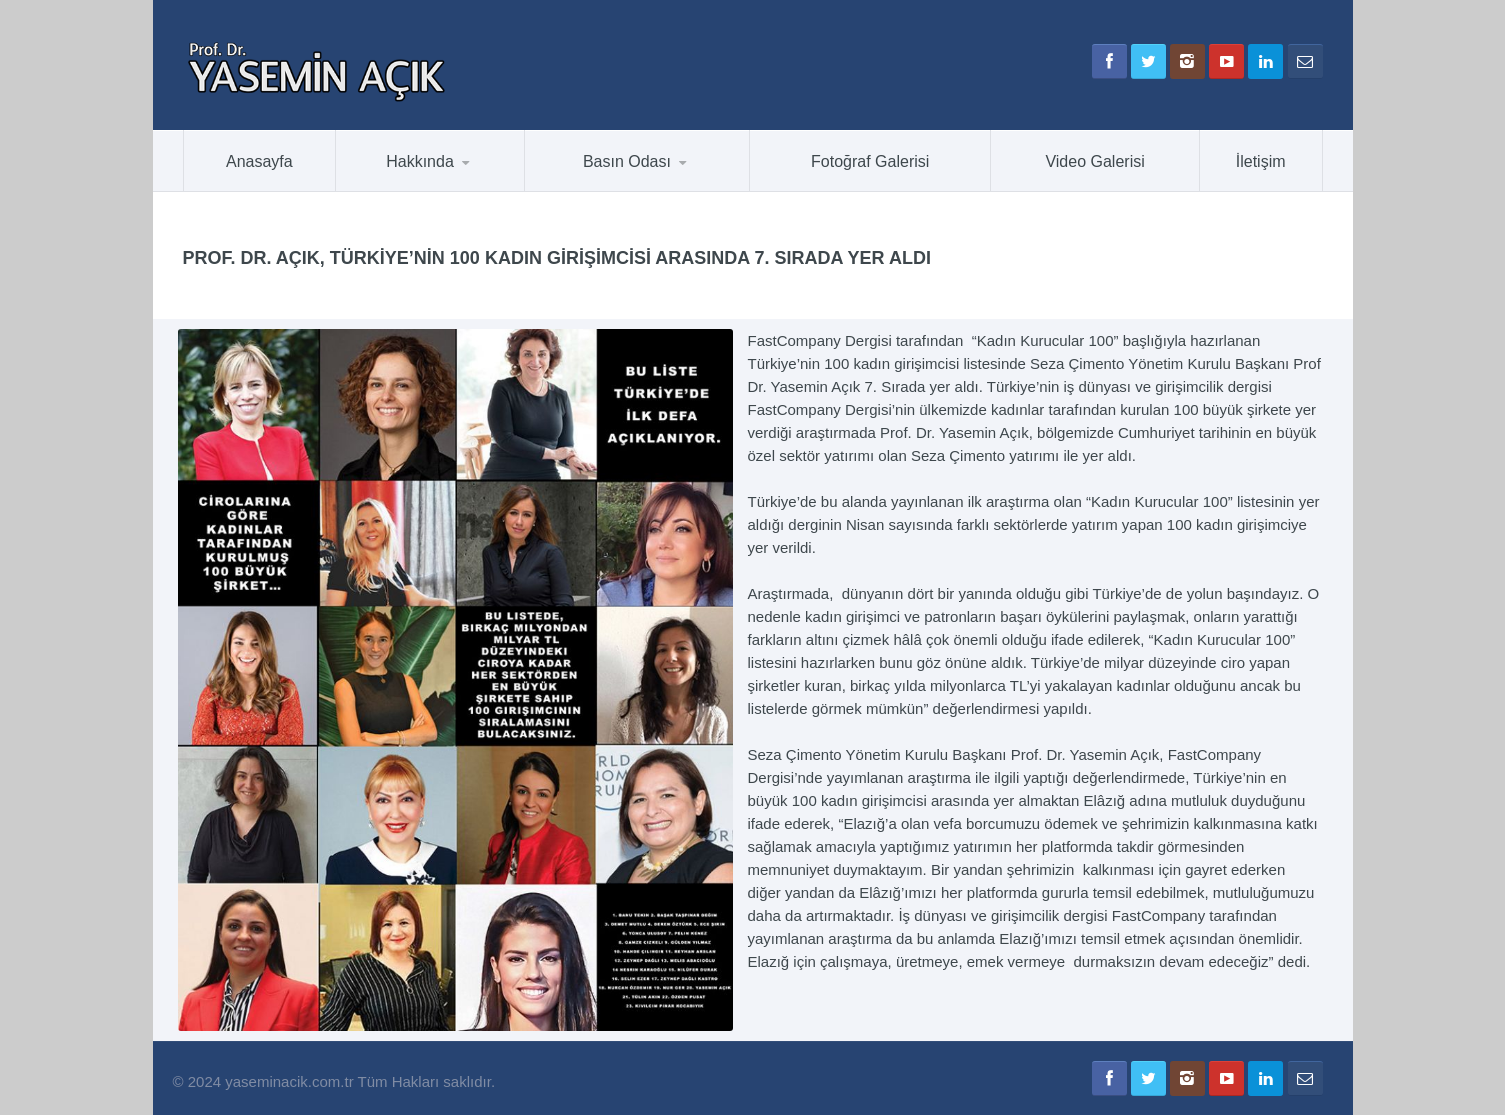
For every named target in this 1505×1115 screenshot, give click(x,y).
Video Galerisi (1094, 161)
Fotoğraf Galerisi (870, 161)
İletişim (1261, 161)
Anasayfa (259, 161)
